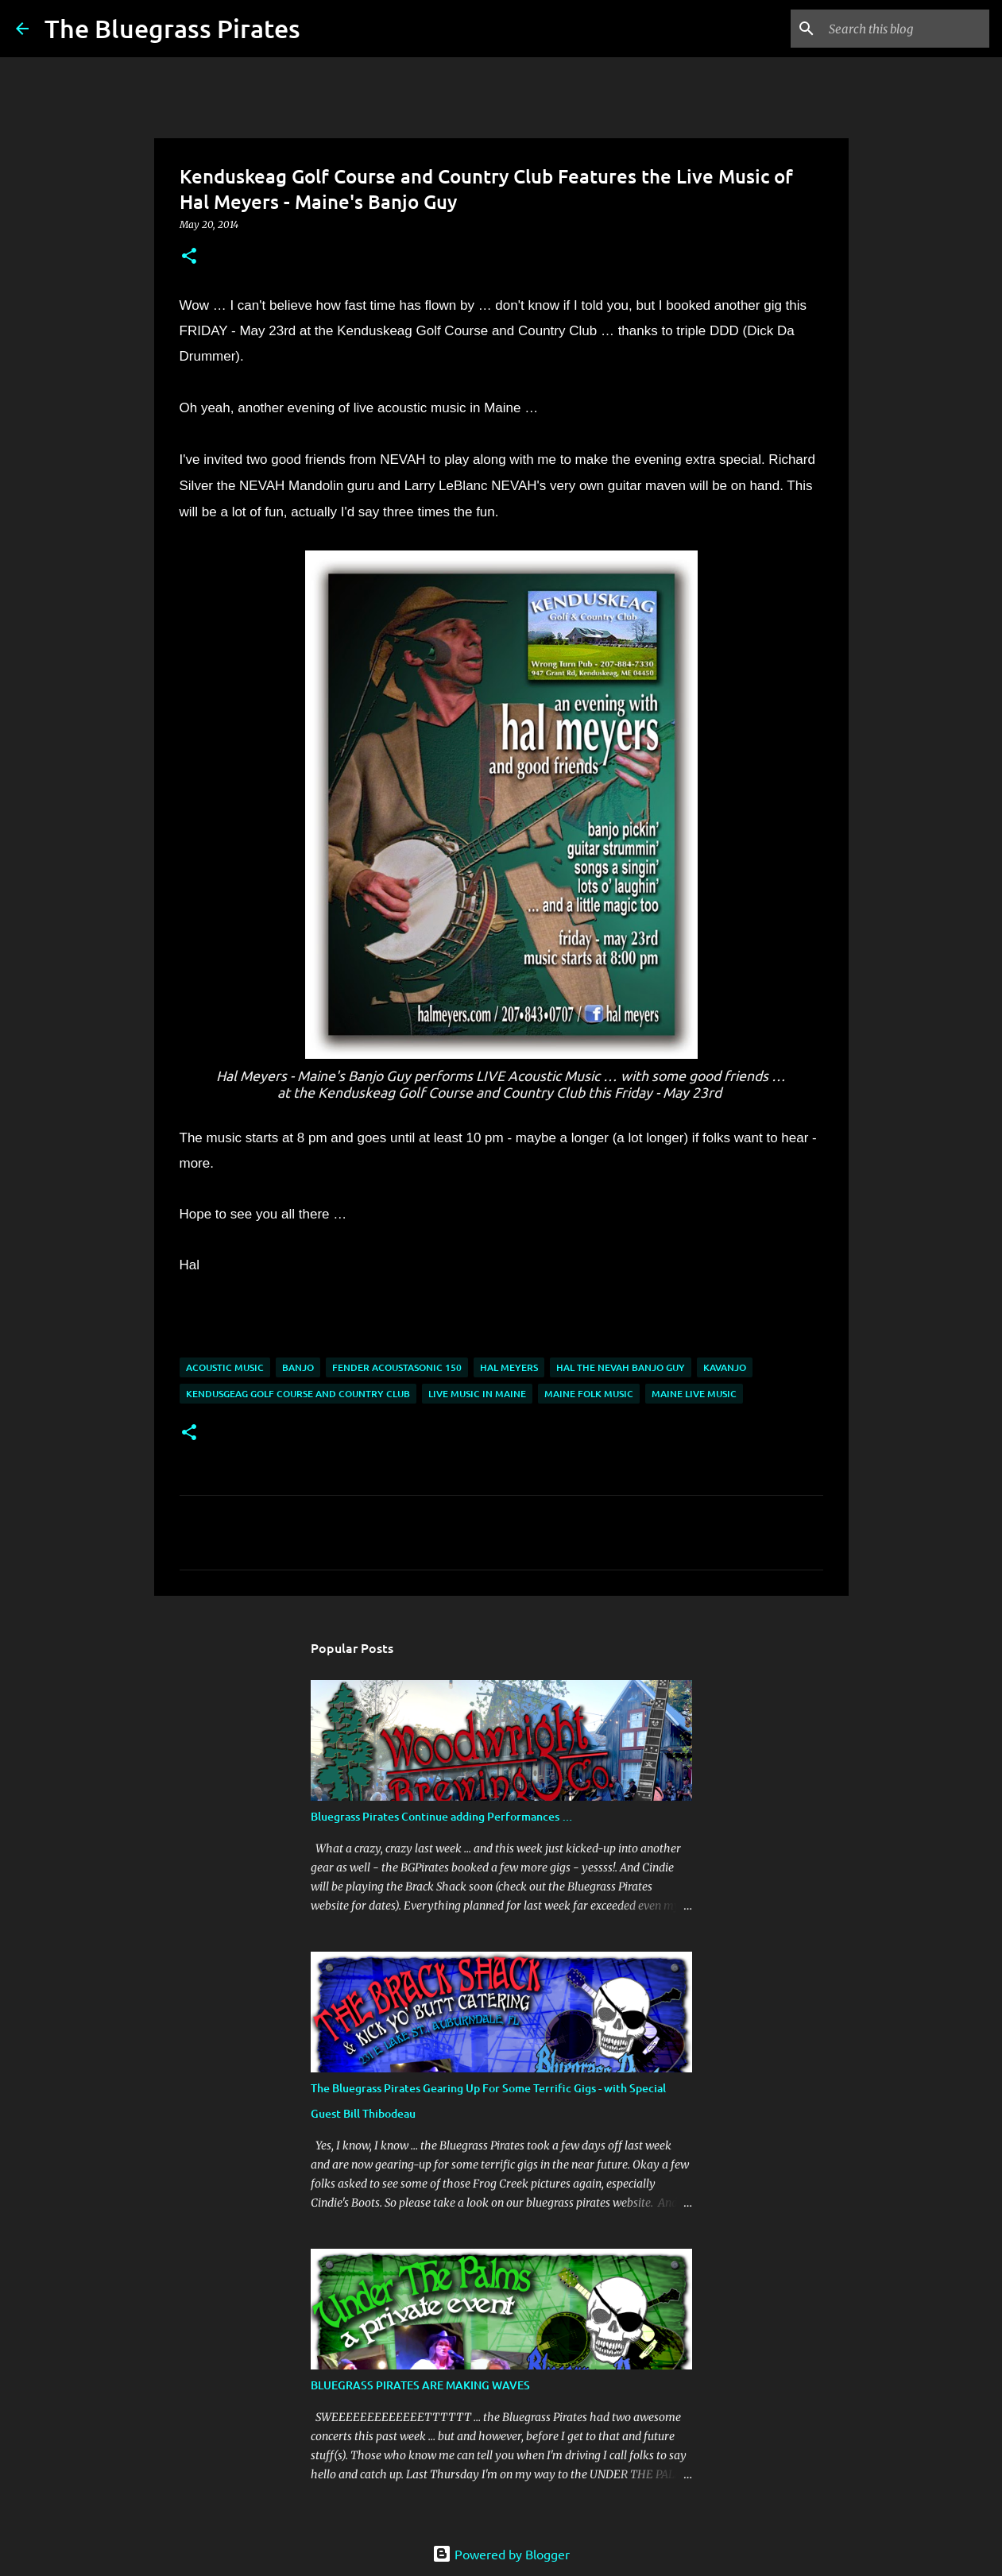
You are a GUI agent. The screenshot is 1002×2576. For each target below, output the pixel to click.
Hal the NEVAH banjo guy (620, 1367)
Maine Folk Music (588, 1393)
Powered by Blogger (501, 2554)
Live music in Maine (477, 1393)
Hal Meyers (509, 1367)
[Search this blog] (905, 29)
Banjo (298, 1367)
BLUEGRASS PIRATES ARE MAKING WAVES (420, 2385)
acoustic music (225, 1367)
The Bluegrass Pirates (172, 28)
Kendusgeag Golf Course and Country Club (298, 1393)
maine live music (694, 1393)
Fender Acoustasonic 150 (397, 1367)
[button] (189, 257)
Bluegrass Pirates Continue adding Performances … (442, 1816)
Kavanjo (724, 1367)
